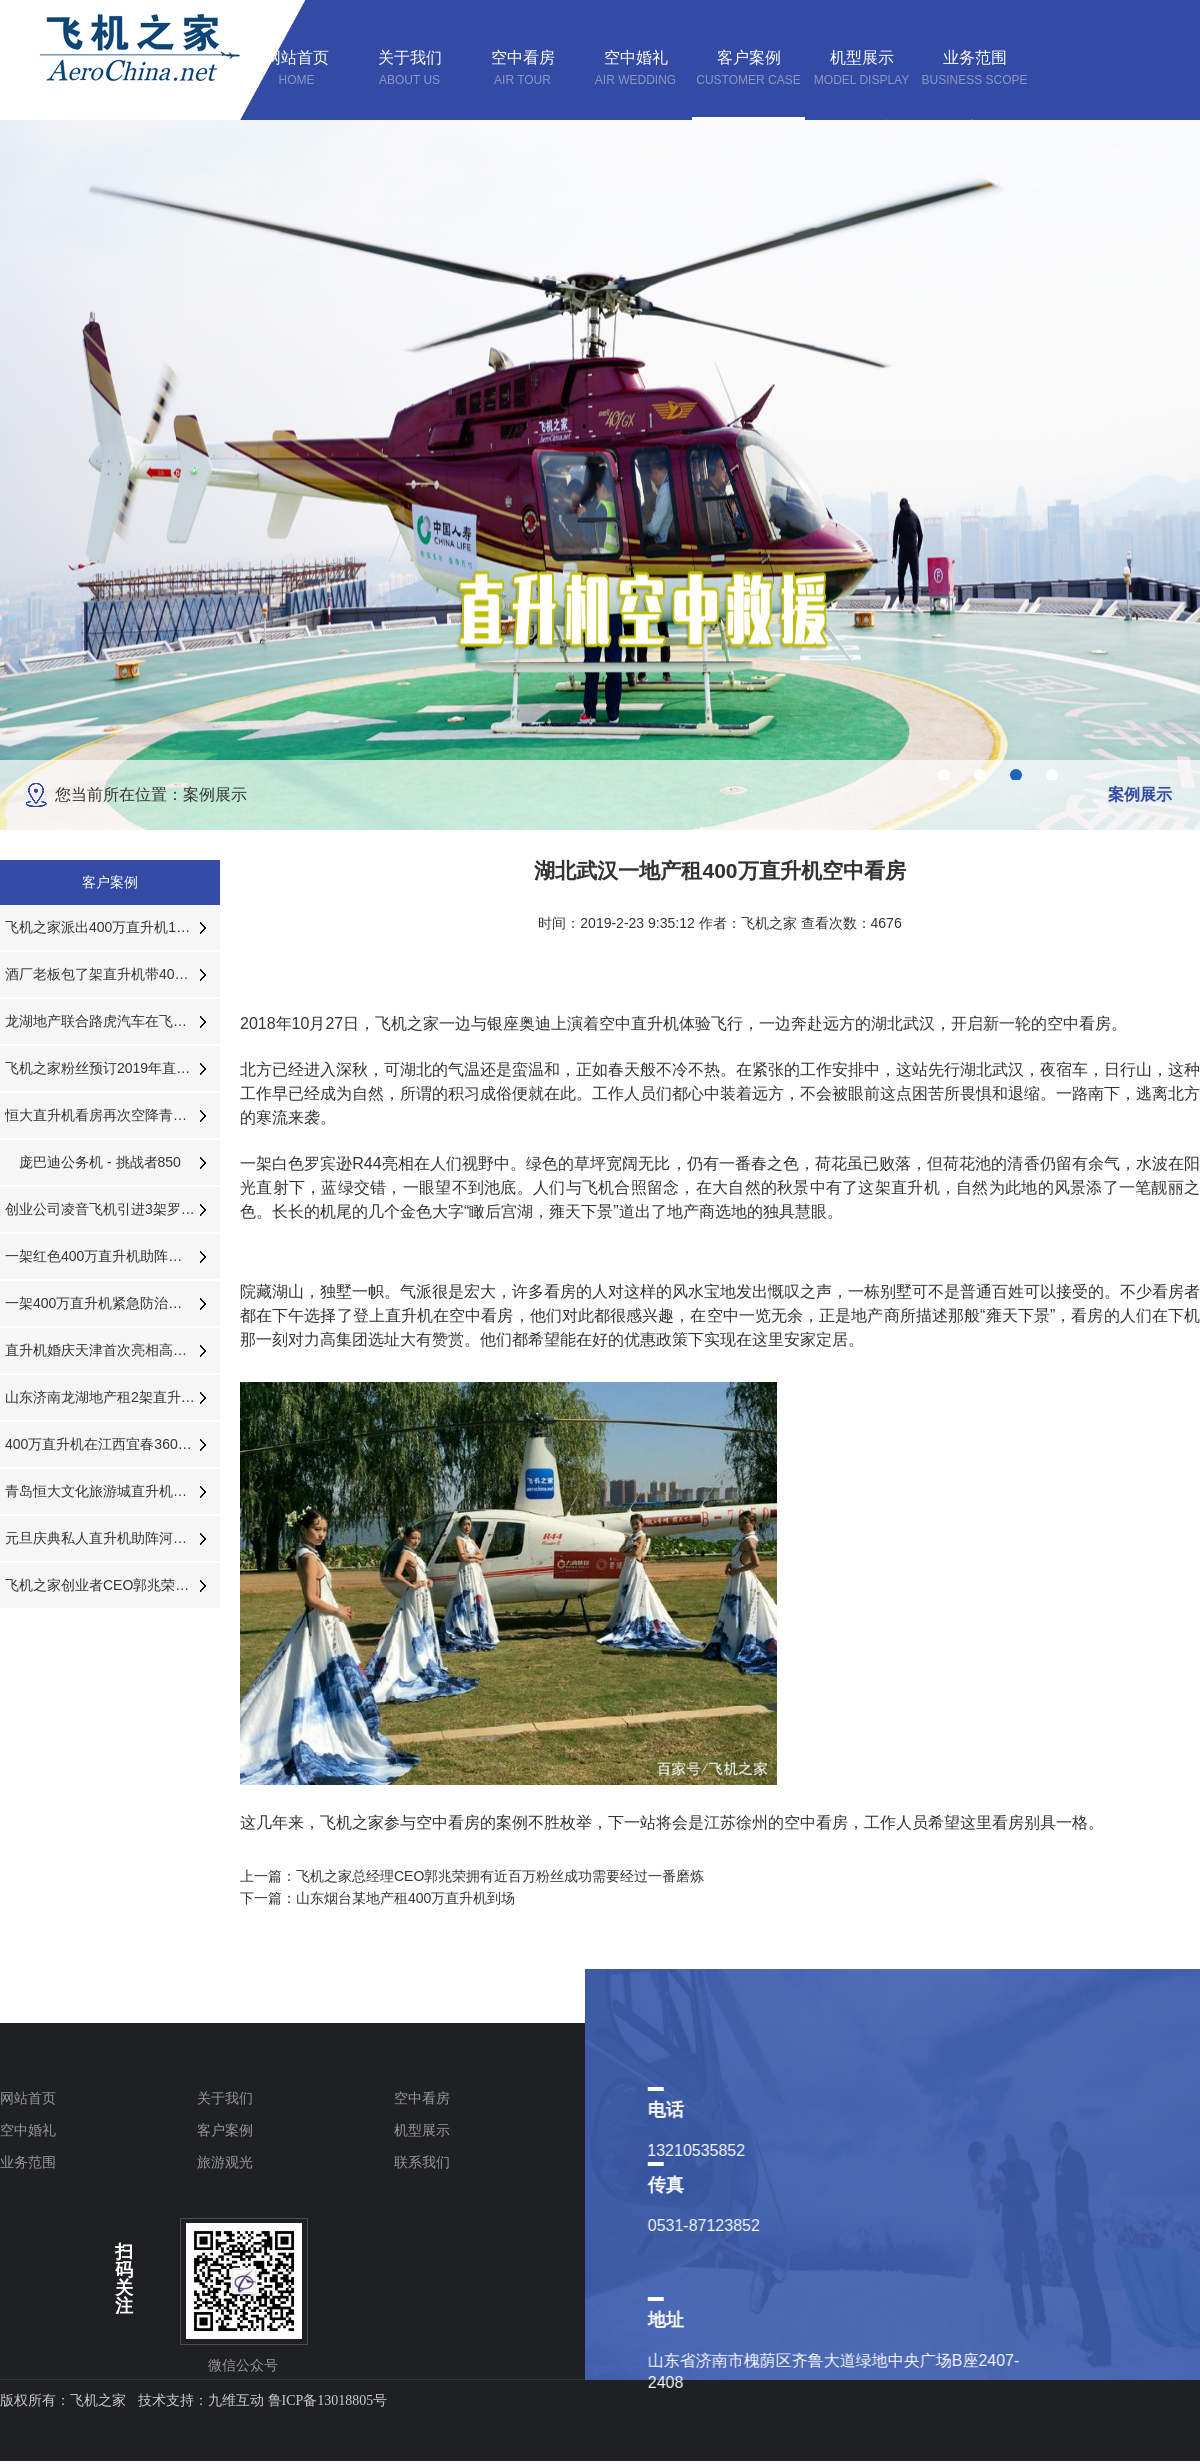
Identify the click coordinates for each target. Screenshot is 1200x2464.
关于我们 (225, 2098)
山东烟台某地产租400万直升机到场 (405, 1898)
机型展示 (422, 2130)
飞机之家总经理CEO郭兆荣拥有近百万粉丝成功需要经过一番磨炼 (500, 1876)
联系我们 (422, 2162)
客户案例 (225, 2130)
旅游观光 (225, 2162)
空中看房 (422, 2098)
